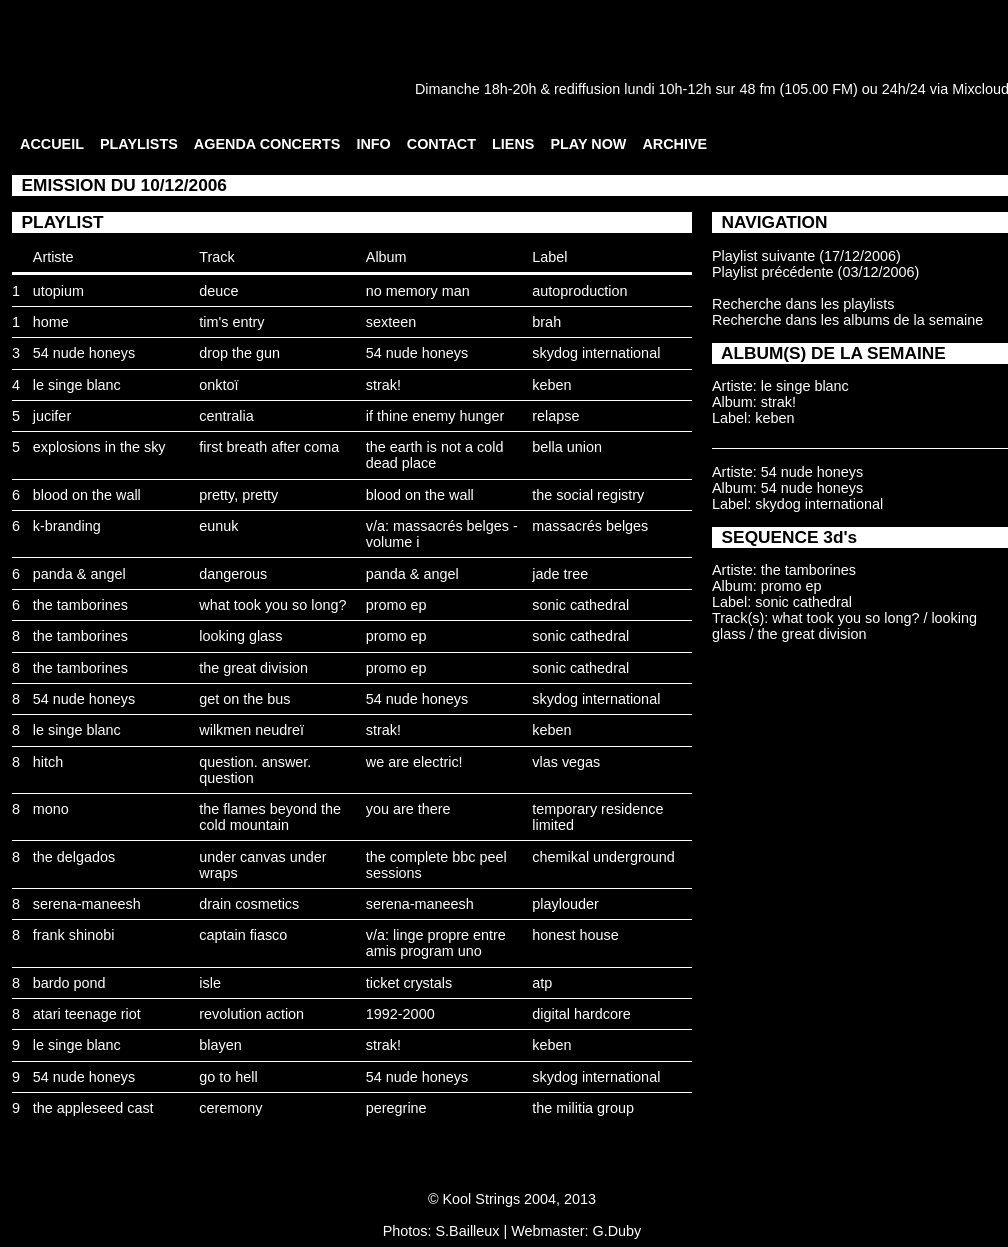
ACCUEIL (52, 144)
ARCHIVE (674, 144)
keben (551, 385)
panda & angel (79, 574)
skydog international (596, 353)
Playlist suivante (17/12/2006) (806, 256)
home (51, 322)
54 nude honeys (84, 353)
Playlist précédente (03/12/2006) (815, 272)
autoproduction (579, 291)
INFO (373, 144)
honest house (575, 935)
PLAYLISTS (139, 144)
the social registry (588, 495)
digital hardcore (581, 1014)
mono (51, 809)
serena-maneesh (87, 904)
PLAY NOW (588, 144)
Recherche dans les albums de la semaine (847, 320)
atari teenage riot (87, 1014)
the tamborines (80, 605)
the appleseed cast (93, 1108)
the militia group (583, 1108)
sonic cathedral (580, 605)
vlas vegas (566, 762)
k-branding (67, 526)
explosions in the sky (99, 447)
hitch (48, 762)
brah (546, 322)
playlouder (565, 904)
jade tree (560, 574)
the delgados (74, 857)
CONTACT (441, 144)
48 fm (757, 89)
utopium (58, 291)
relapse (555, 416)
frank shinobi (74, 935)
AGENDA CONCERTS (267, 144)
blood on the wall (87, 495)
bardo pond (69, 983)
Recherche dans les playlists (803, 304)
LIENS (513, 144)
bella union (567, 447)
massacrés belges (590, 526)
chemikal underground (603, 857)
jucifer (52, 416)
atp (542, 983)
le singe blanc (77, 385)
